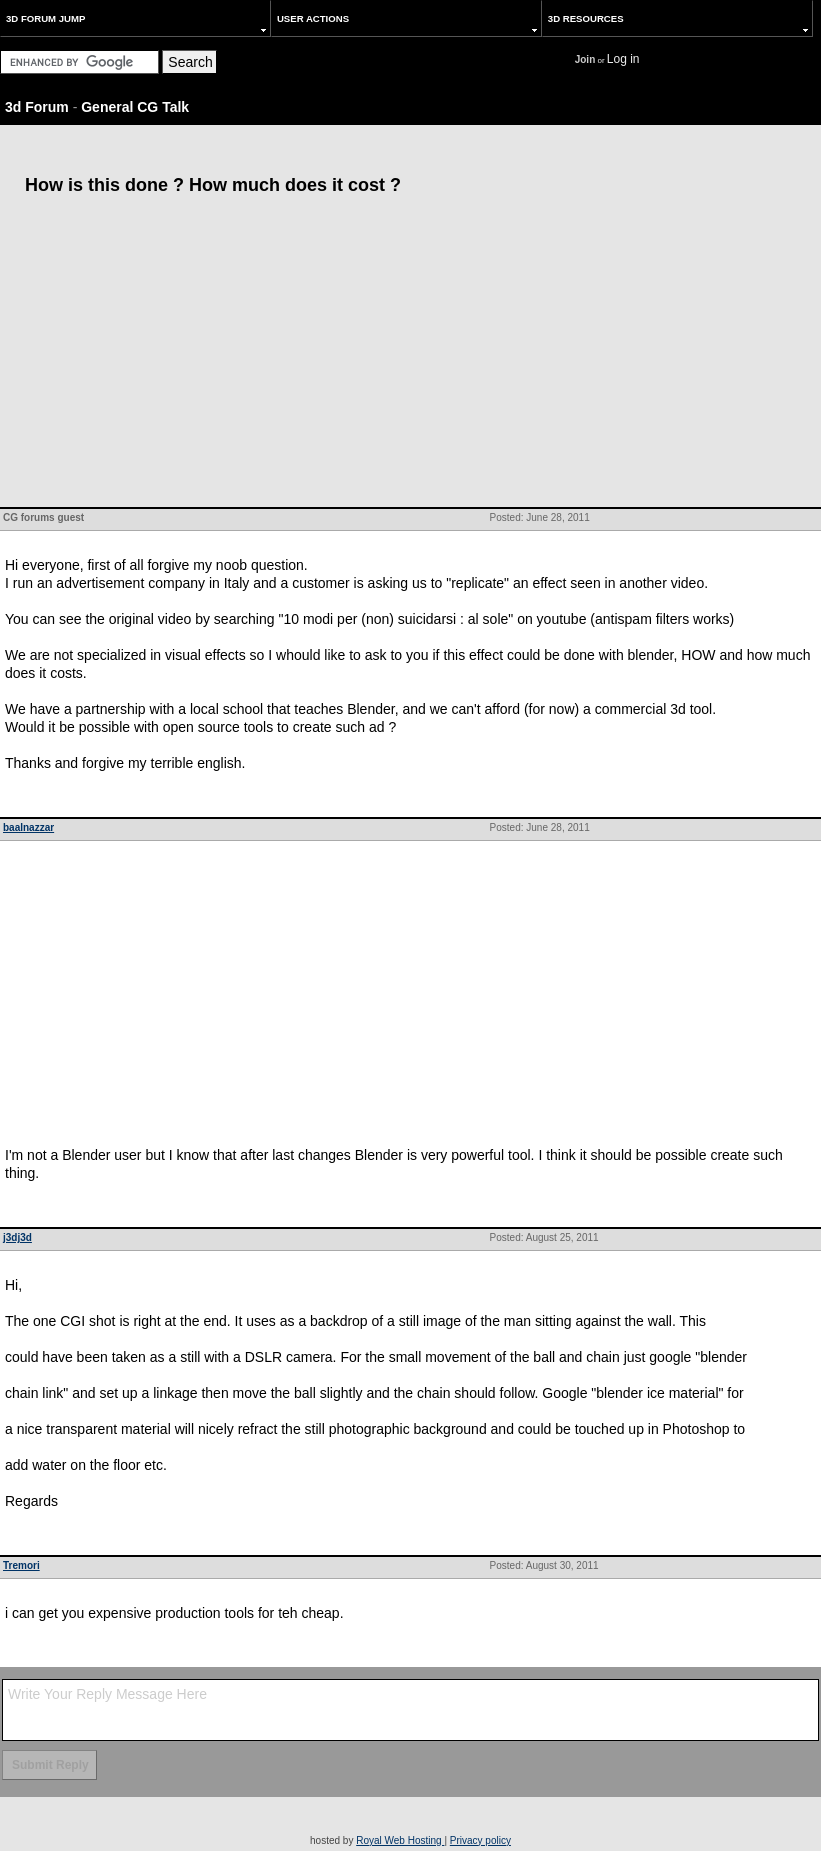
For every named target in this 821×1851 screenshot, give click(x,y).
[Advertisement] (410, 357)
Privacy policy (480, 1840)
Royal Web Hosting (400, 1840)
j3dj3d (17, 1237)
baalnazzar (28, 827)
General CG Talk (135, 107)
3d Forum (37, 107)
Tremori (21, 1565)
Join (585, 59)
